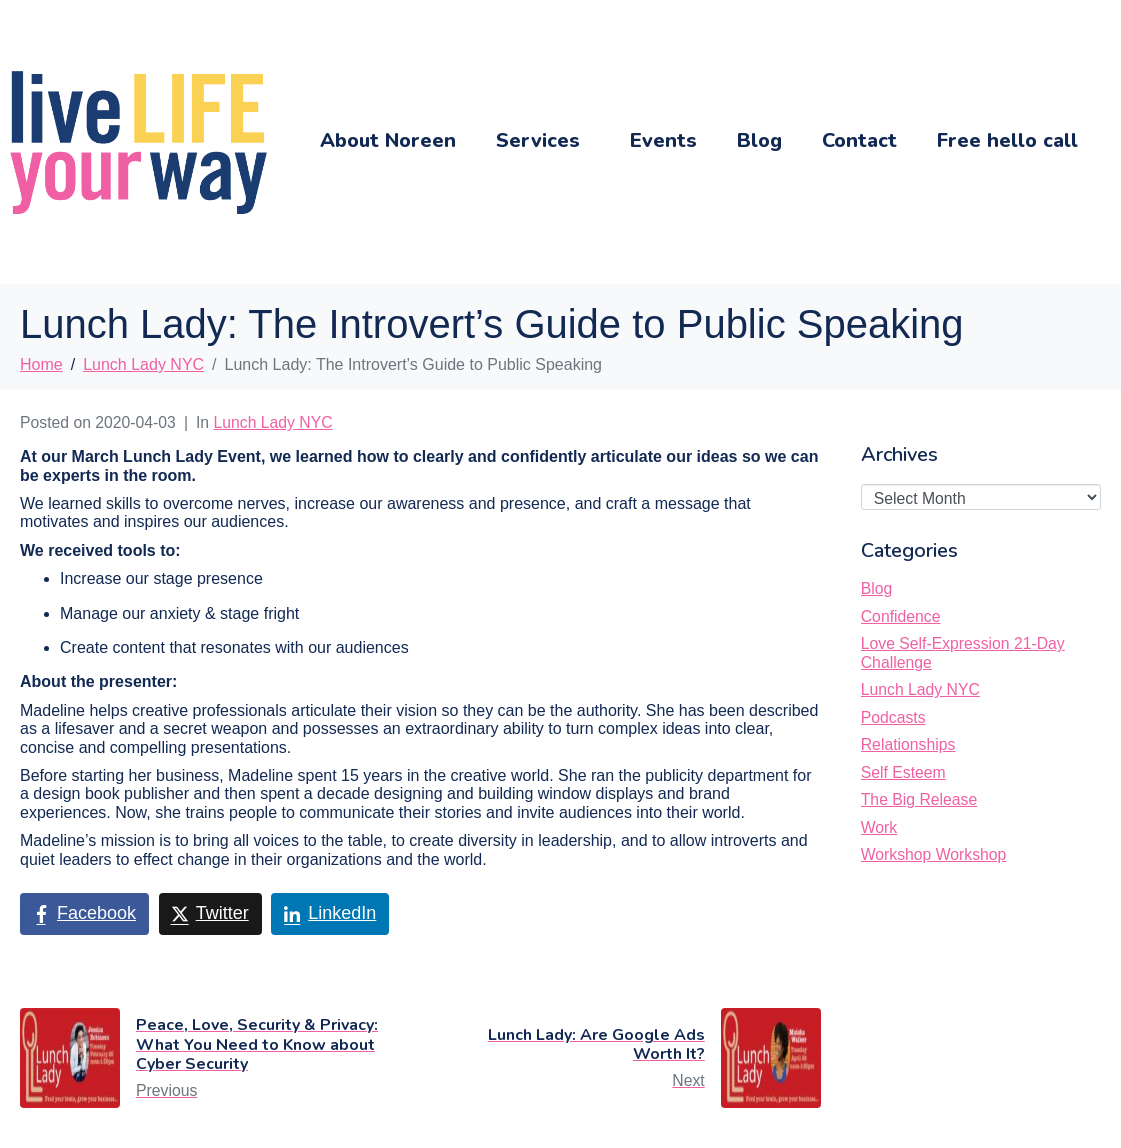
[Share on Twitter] (210, 914)
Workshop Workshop (934, 854)
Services (538, 140)
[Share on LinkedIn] (330, 914)
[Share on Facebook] (84, 914)
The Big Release (919, 799)
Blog (759, 140)
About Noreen (388, 140)
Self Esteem (903, 772)
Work (879, 827)
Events (663, 140)
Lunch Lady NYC (273, 422)
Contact (859, 140)
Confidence (901, 616)
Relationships (908, 744)
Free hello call (1007, 140)
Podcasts (893, 717)
